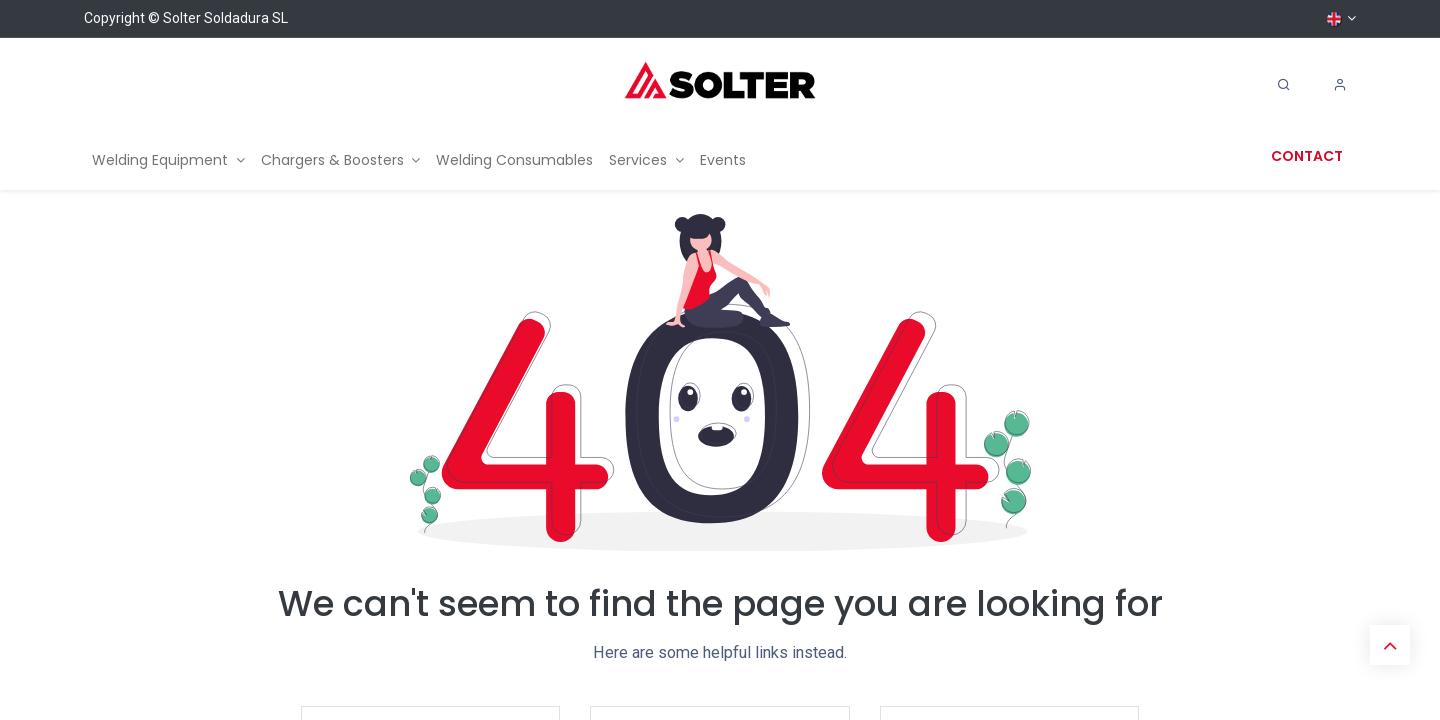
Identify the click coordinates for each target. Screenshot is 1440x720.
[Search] (1284, 85)
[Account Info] (1340, 85)
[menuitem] (168, 160)
